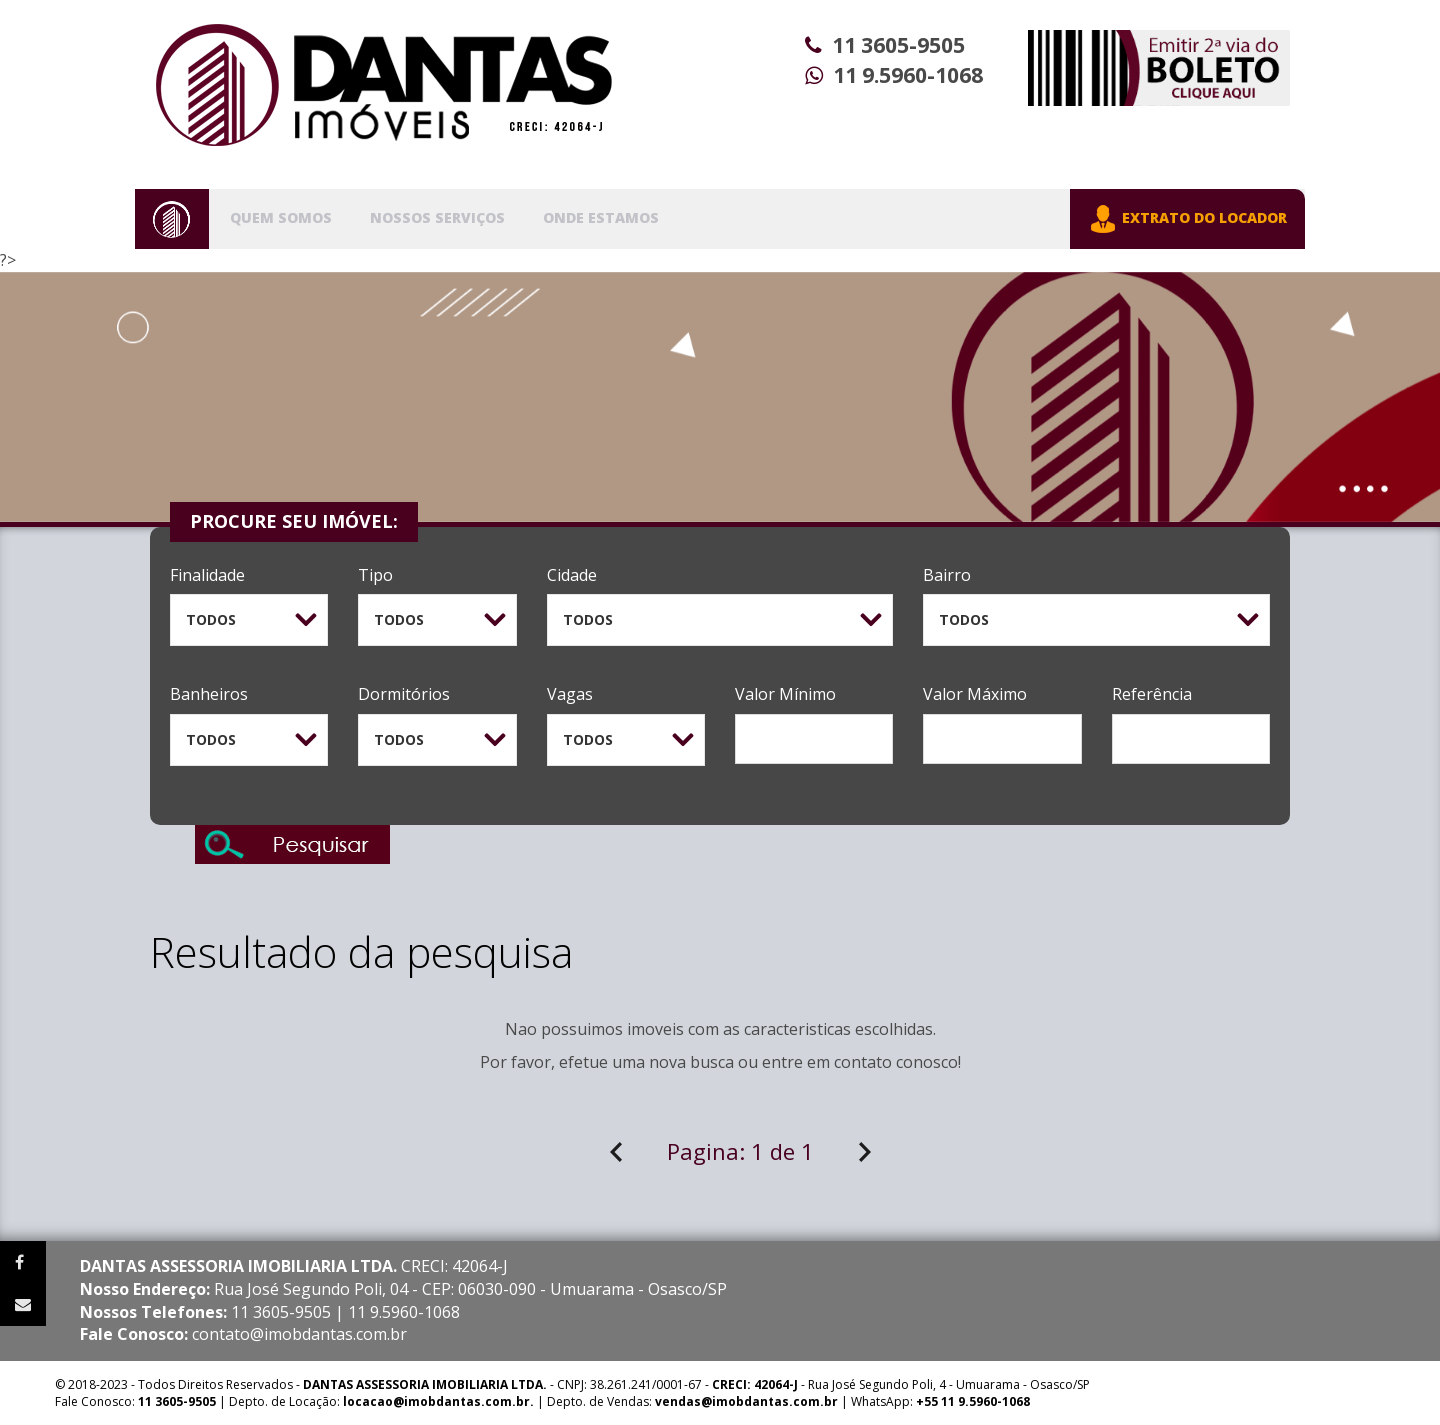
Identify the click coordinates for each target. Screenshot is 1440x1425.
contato (863, 1062)
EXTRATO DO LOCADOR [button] (1187, 219)
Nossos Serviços (437, 217)
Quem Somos (281, 217)
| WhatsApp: (842, 1401)
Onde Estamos (601, 217)
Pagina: (740, 1151)
